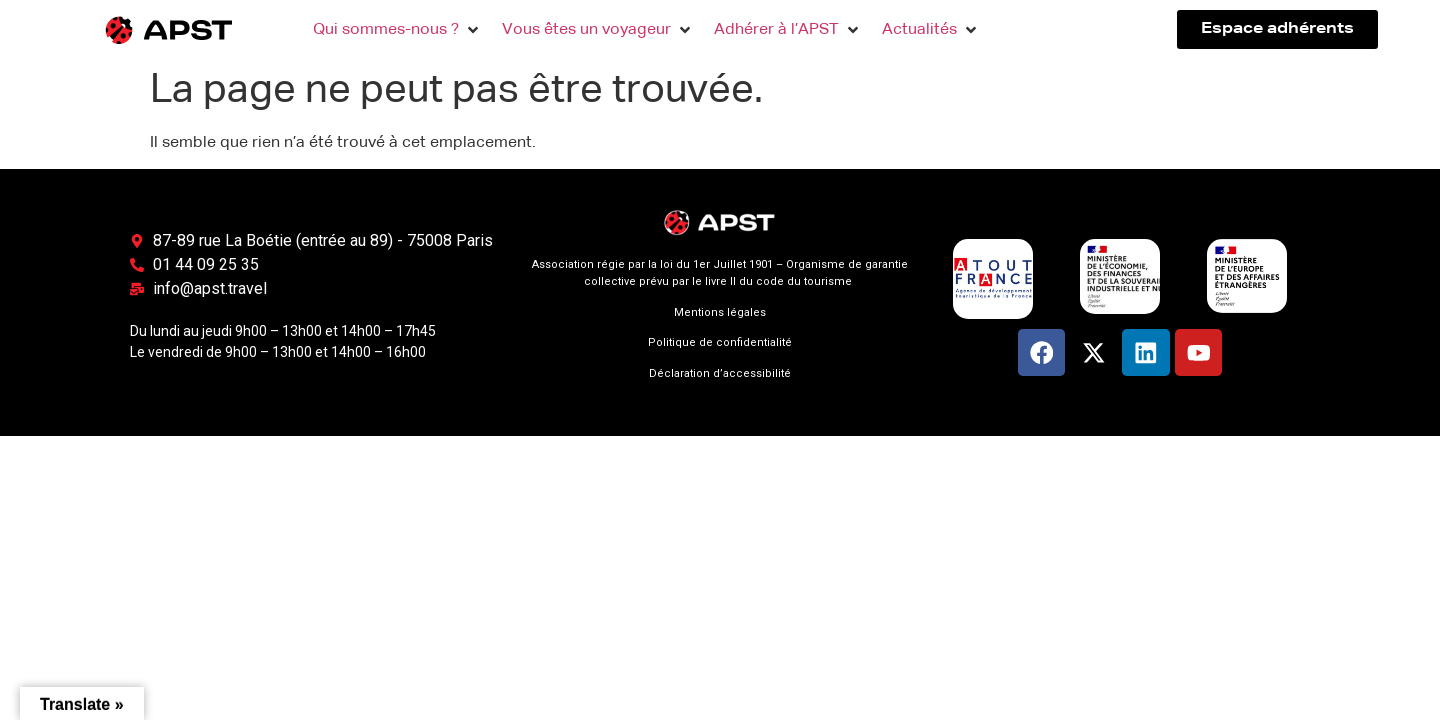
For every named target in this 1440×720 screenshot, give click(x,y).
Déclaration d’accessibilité (720, 373)
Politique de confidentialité (720, 342)
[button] (397, 30)
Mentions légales (720, 312)
